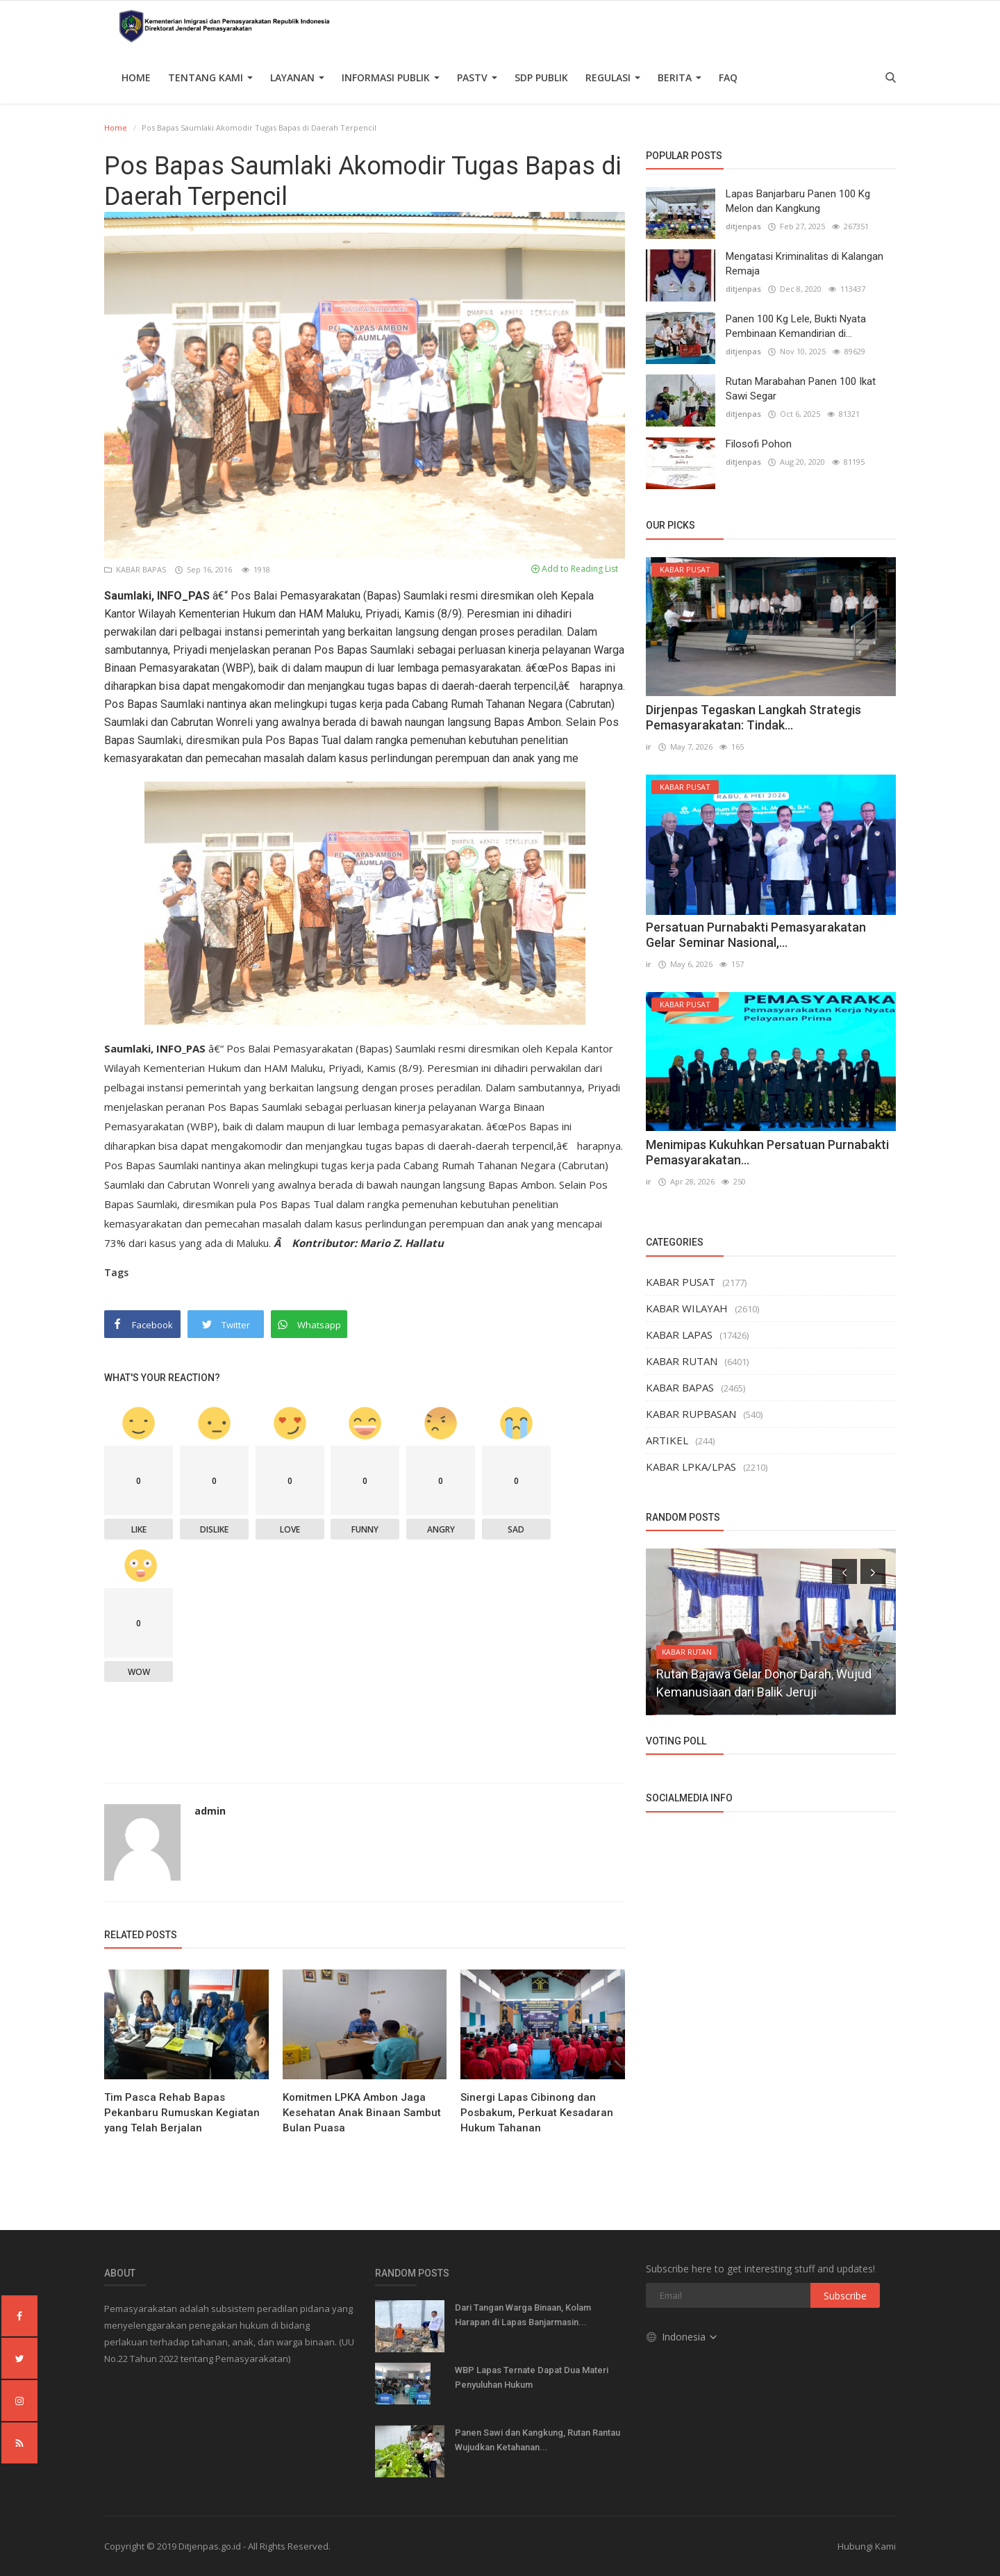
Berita (679, 77)
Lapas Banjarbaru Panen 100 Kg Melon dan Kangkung (798, 201)
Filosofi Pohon (759, 444)
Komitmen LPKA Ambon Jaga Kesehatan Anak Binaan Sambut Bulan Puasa (362, 2112)
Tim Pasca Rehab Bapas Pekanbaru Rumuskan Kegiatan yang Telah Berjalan (182, 2112)
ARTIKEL (667, 1440)
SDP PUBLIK (541, 77)
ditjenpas (743, 226)
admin (210, 1810)
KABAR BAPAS (136, 569)
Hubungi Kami (867, 2546)
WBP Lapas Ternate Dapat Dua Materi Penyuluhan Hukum (531, 2377)
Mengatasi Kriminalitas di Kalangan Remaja (804, 263)
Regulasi (612, 77)
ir (648, 746)
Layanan (297, 77)
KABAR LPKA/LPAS (691, 1466)
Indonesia (682, 2336)
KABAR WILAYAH (687, 1308)
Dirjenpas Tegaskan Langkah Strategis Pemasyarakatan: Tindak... (753, 717)
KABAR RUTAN (681, 1361)
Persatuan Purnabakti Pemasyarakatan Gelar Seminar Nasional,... (756, 935)
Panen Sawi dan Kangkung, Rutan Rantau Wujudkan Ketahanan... (537, 2439)
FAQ (728, 77)
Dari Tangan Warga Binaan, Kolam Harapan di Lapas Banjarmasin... (523, 2314)
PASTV (477, 77)
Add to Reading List (574, 569)
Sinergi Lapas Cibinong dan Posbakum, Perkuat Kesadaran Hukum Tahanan (536, 2112)
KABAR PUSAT (680, 1282)
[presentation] (844, 1571)
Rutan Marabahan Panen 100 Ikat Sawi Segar (801, 388)
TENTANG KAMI (210, 77)
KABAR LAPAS (679, 1334)
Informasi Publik (391, 77)
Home (136, 77)
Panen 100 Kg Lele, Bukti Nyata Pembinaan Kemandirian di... (796, 326)
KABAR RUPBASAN (691, 1414)
